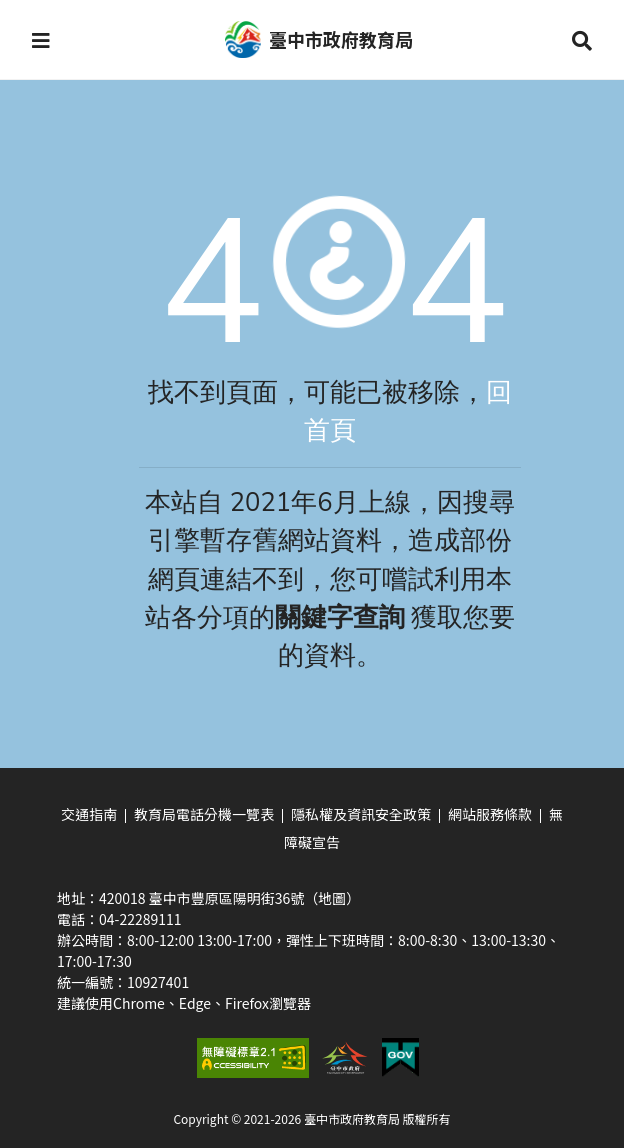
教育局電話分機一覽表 (204, 814)
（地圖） (332, 898)
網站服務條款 (490, 814)
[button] (41, 40)
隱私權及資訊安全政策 (361, 814)
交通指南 (89, 814)
